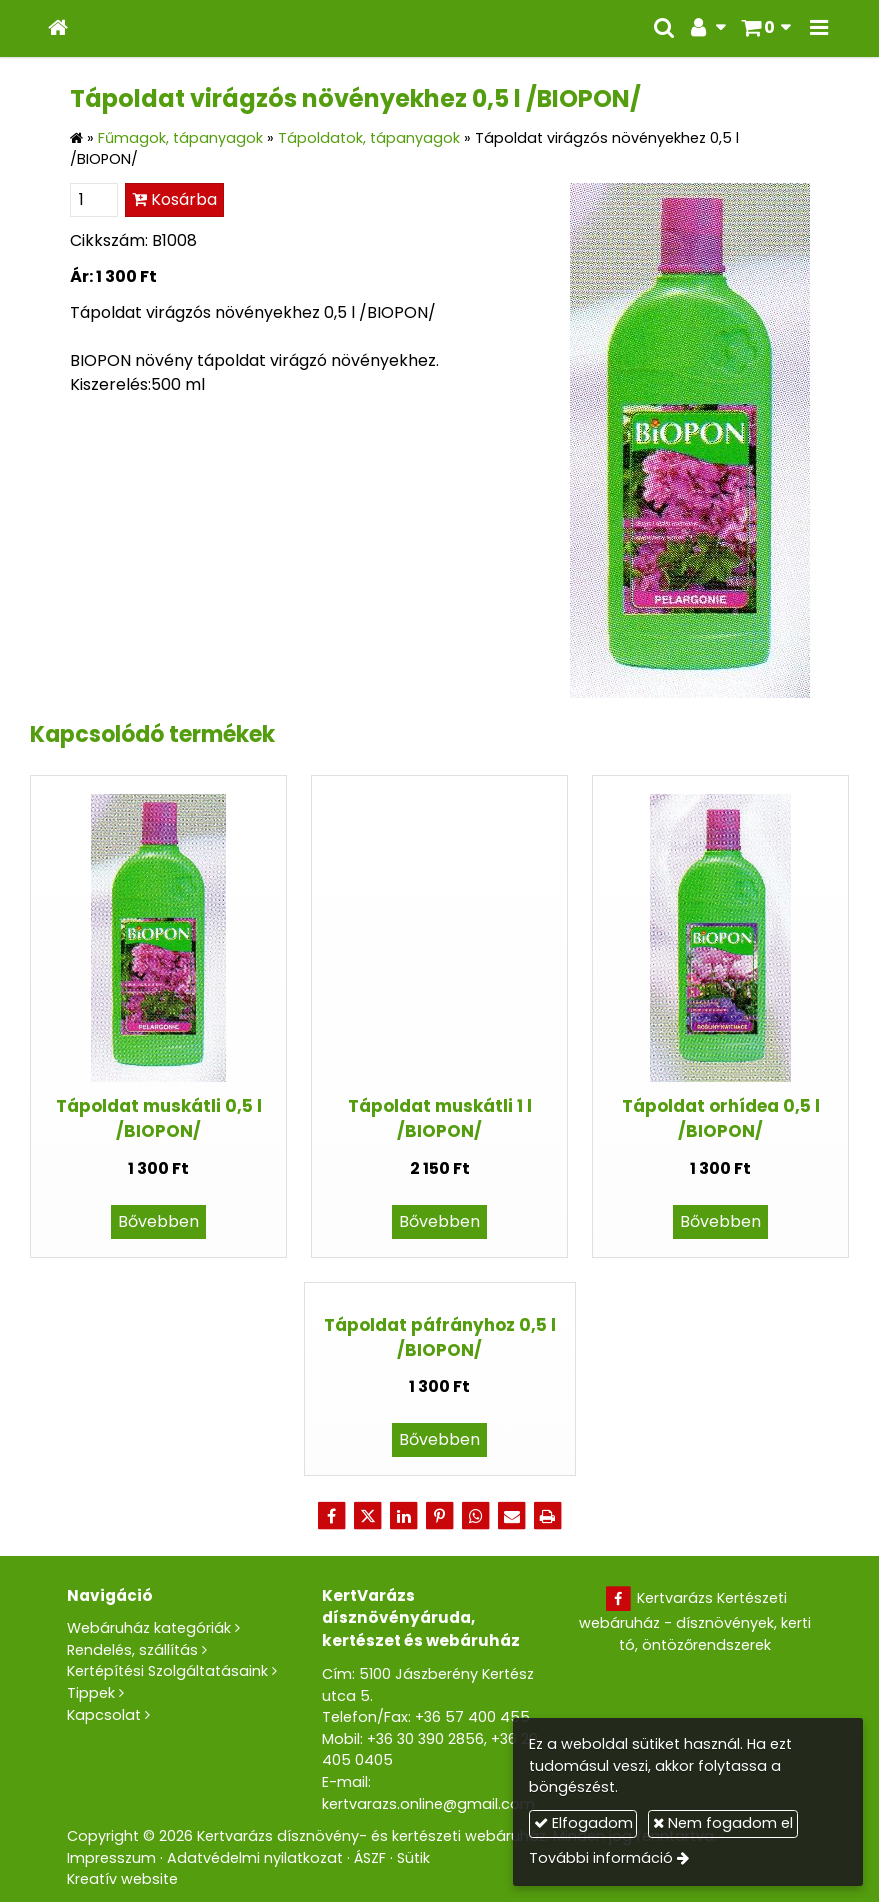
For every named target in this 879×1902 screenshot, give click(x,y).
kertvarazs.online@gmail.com (428, 1804)
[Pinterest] (440, 1516)
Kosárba (174, 199)
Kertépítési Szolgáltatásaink (167, 1671)
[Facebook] (332, 1516)
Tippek (91, 1693)
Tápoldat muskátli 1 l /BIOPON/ (440, 1118)
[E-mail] (512, 1516)
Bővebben (158, 1221)
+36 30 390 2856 (425, 1739)
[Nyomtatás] (548, 1516)
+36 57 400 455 (472, 1717)
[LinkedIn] (404, 1516)
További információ (601, 1858)
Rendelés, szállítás (132, 1650)
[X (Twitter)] (368, 1516)
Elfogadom (583, 1823)
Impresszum (111, 1858)
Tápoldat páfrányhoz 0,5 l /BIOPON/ (440, 1337)
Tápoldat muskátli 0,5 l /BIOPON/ (159, 1118)
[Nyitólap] (58, 28)
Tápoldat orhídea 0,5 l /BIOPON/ (721, 1118)
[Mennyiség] (94, 200)
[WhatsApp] (476, 1516)
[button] (819, 28)
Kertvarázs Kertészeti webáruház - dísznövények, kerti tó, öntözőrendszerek (695, 1621)
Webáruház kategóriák (149, 1628)
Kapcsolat (104, 1715)
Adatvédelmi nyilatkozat (255, 1858)
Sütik (413, 1858)
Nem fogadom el (723, 1823)
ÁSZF (370, 1858)
